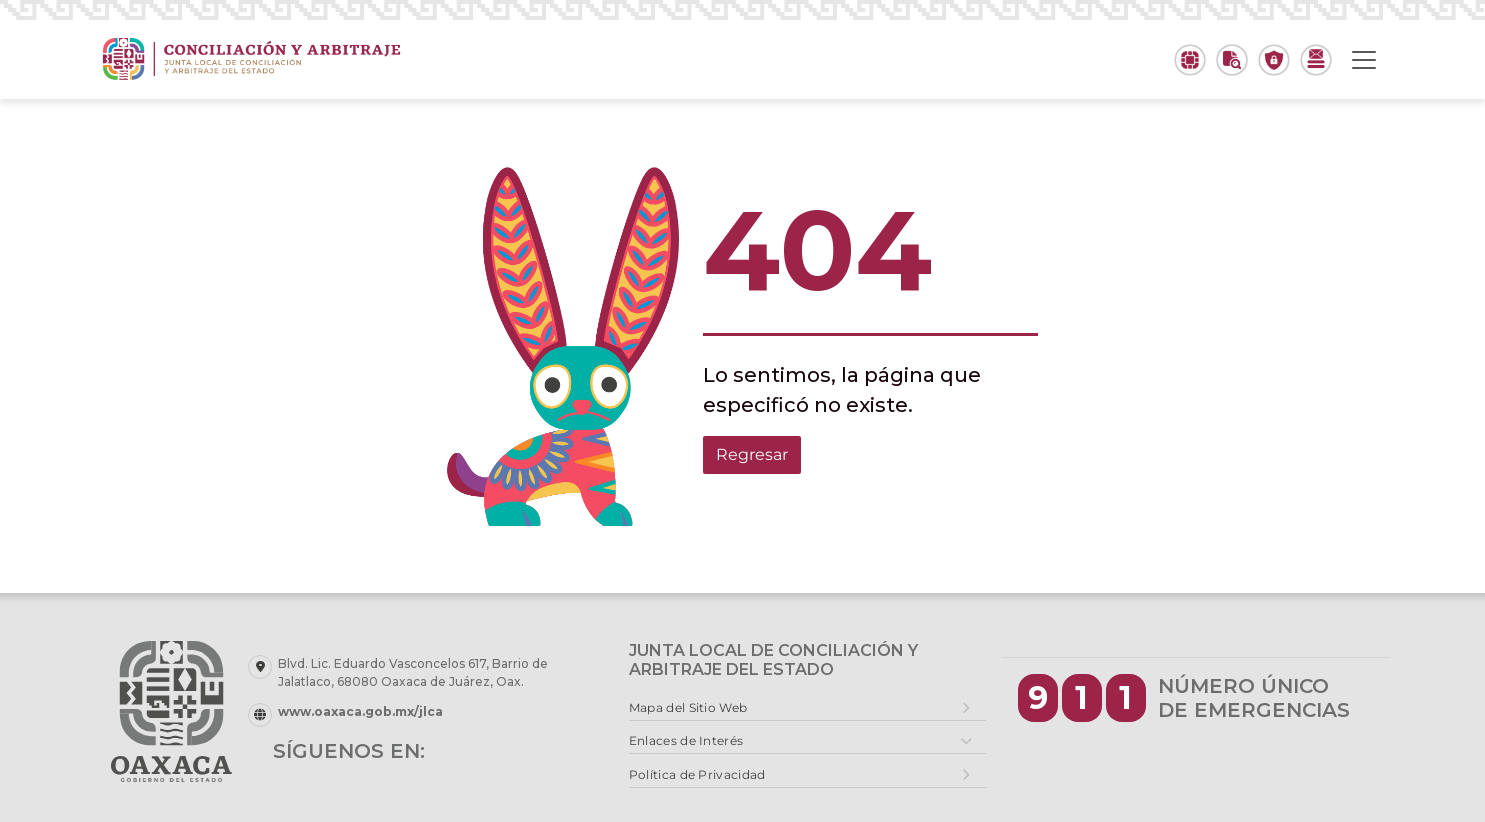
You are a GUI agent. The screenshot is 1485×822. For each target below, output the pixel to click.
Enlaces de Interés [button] (686, 740)
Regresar (752, 454)
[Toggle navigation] (1364, 60)
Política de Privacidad (697, 774)
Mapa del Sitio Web (688, 707)
